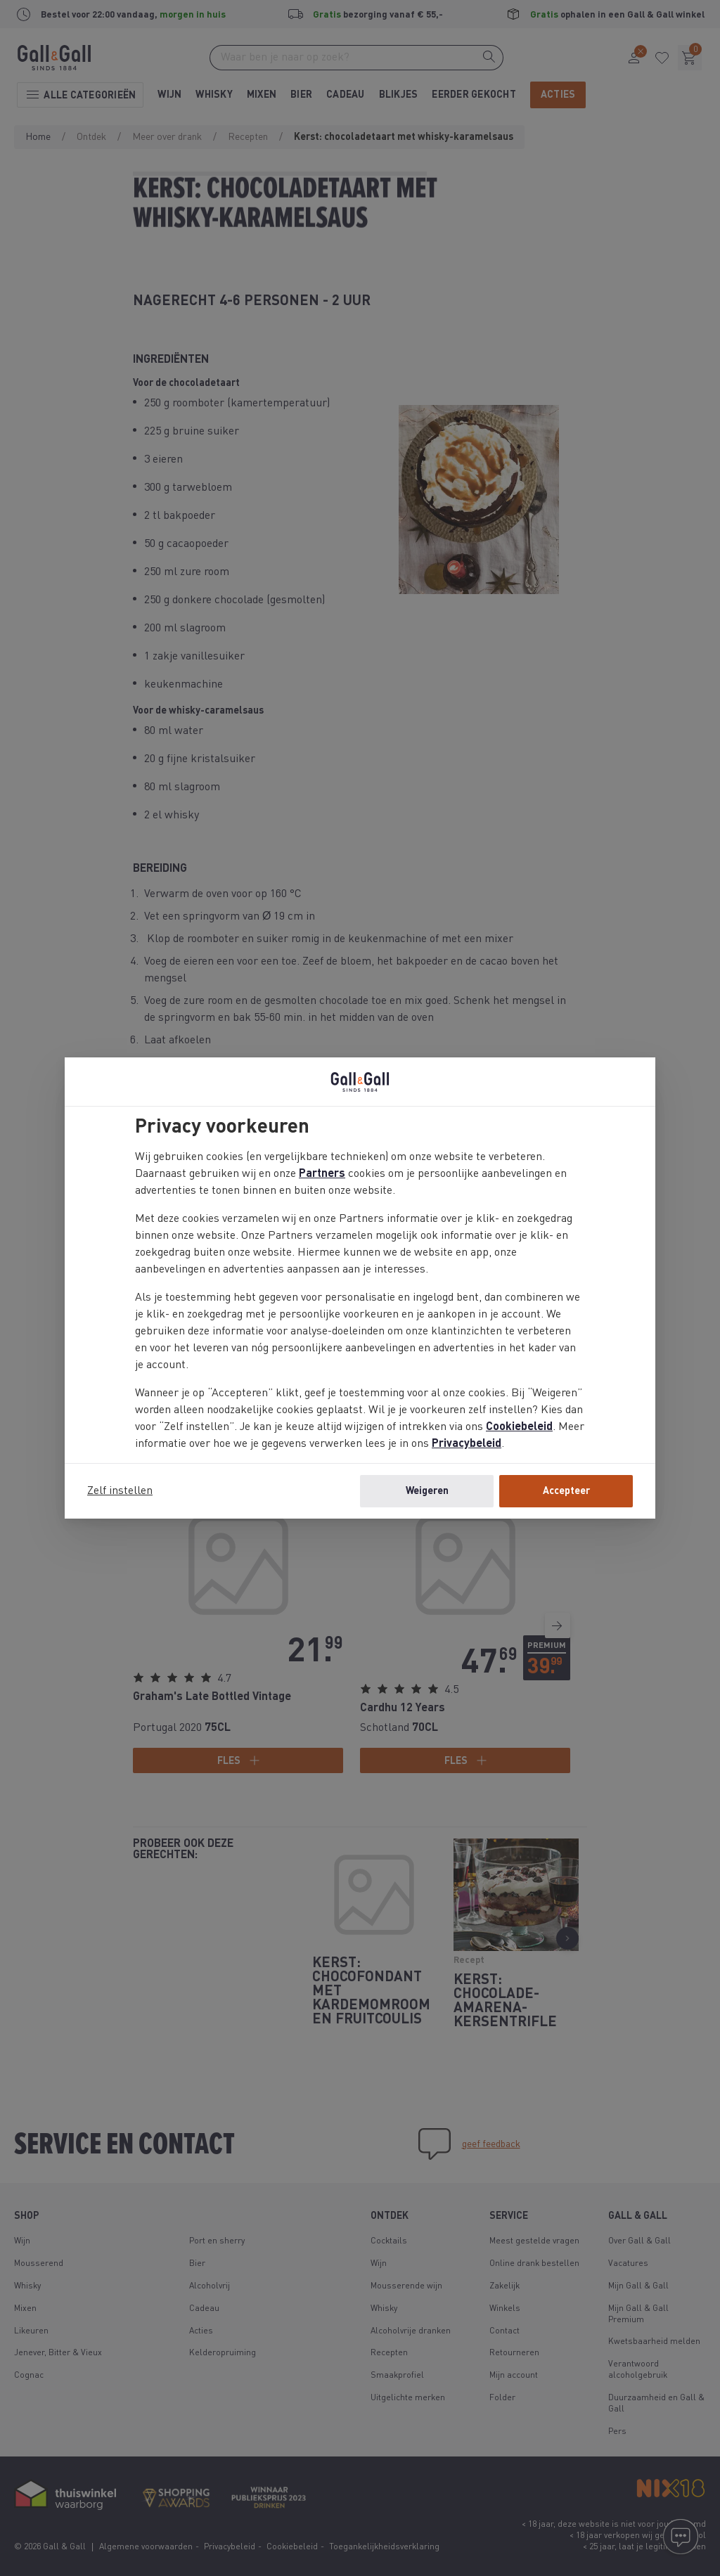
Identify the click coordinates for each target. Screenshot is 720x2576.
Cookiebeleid (519, 1427)
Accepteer (566, 1491)
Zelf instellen (120, 1491)
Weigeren (427, 1491)
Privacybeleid (466, 1444)
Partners (322, 1174)
